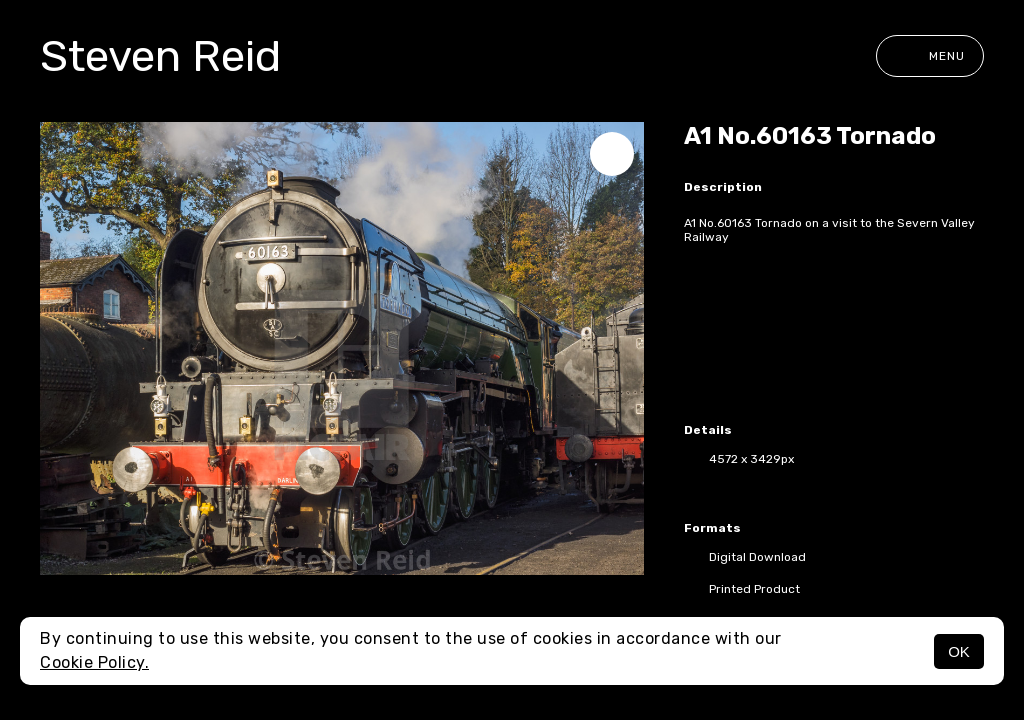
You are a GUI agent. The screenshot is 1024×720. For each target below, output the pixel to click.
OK (959, 651)
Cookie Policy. (94, 662)
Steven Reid (160, 56)
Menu (930, 56)
